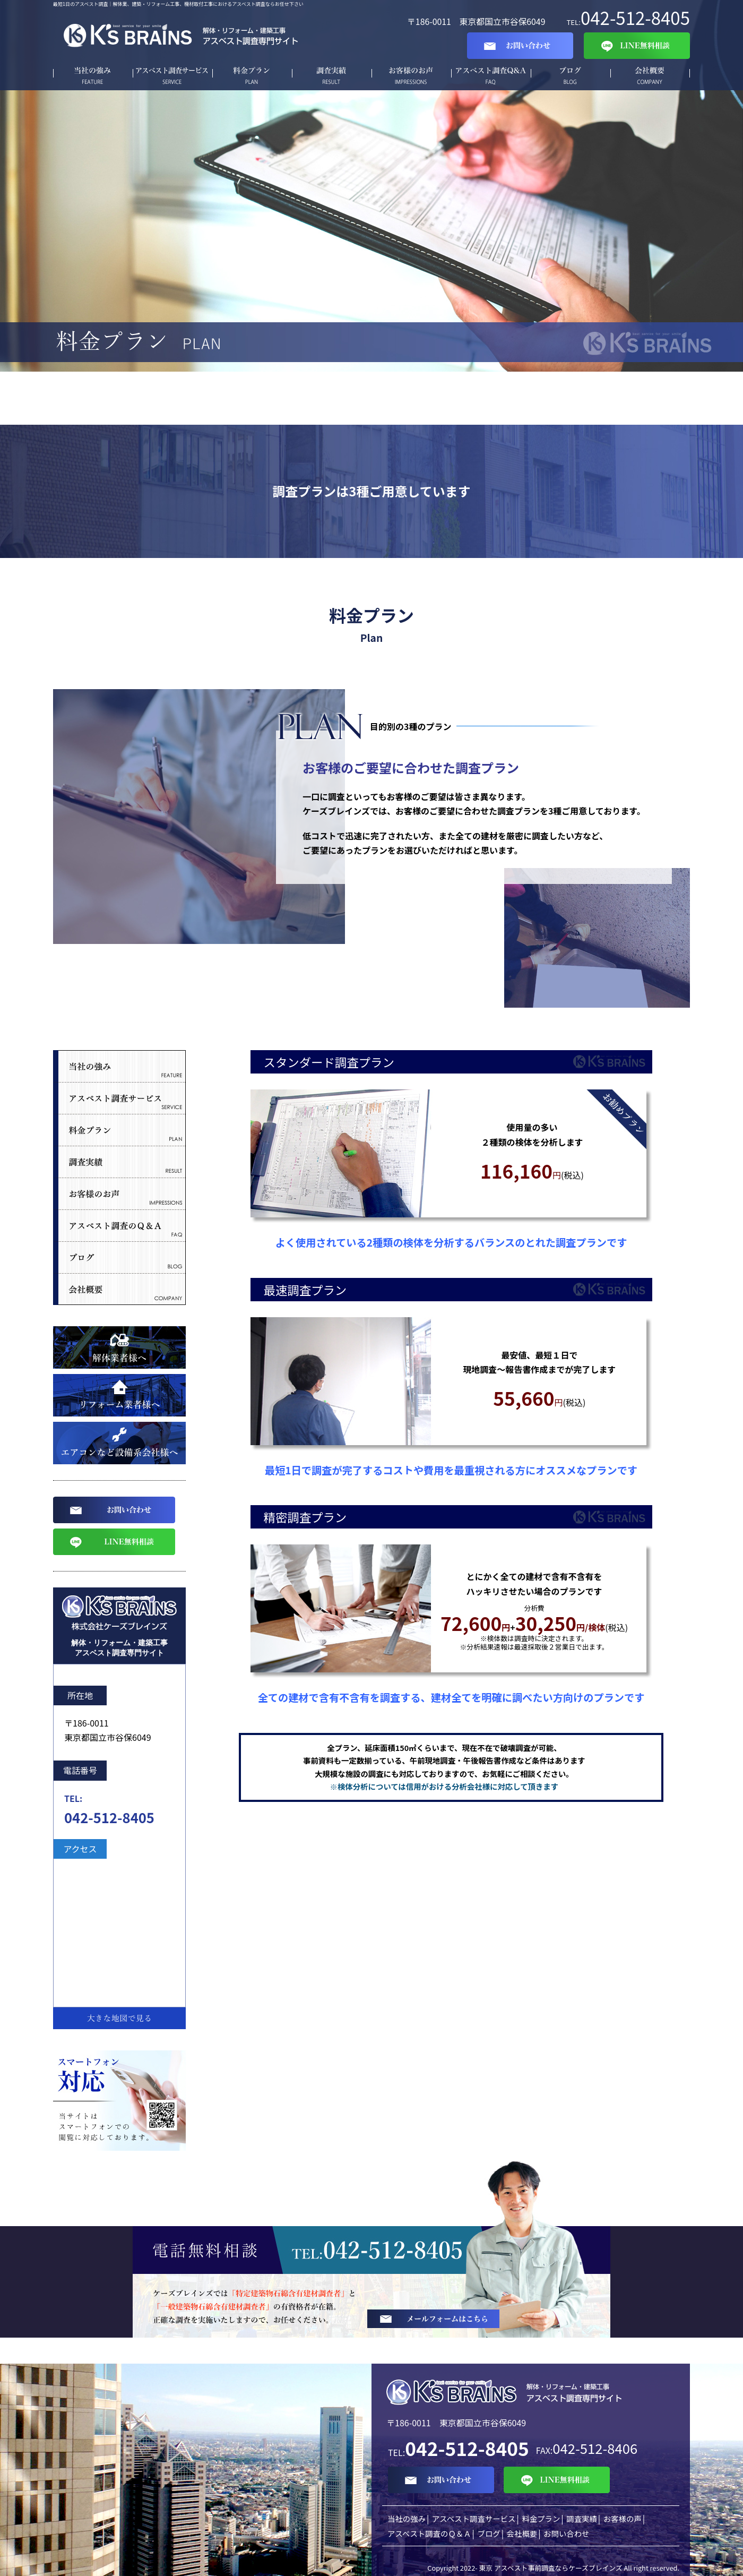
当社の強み (93, 76)
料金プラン (252, 76)
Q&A (491, 76)
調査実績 (332, 76)
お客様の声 (411, 76)
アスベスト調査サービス (172, 76)
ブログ (570, 76)
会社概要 (650, 76)
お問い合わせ (566, 2533)
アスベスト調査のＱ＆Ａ (429, 2533)
